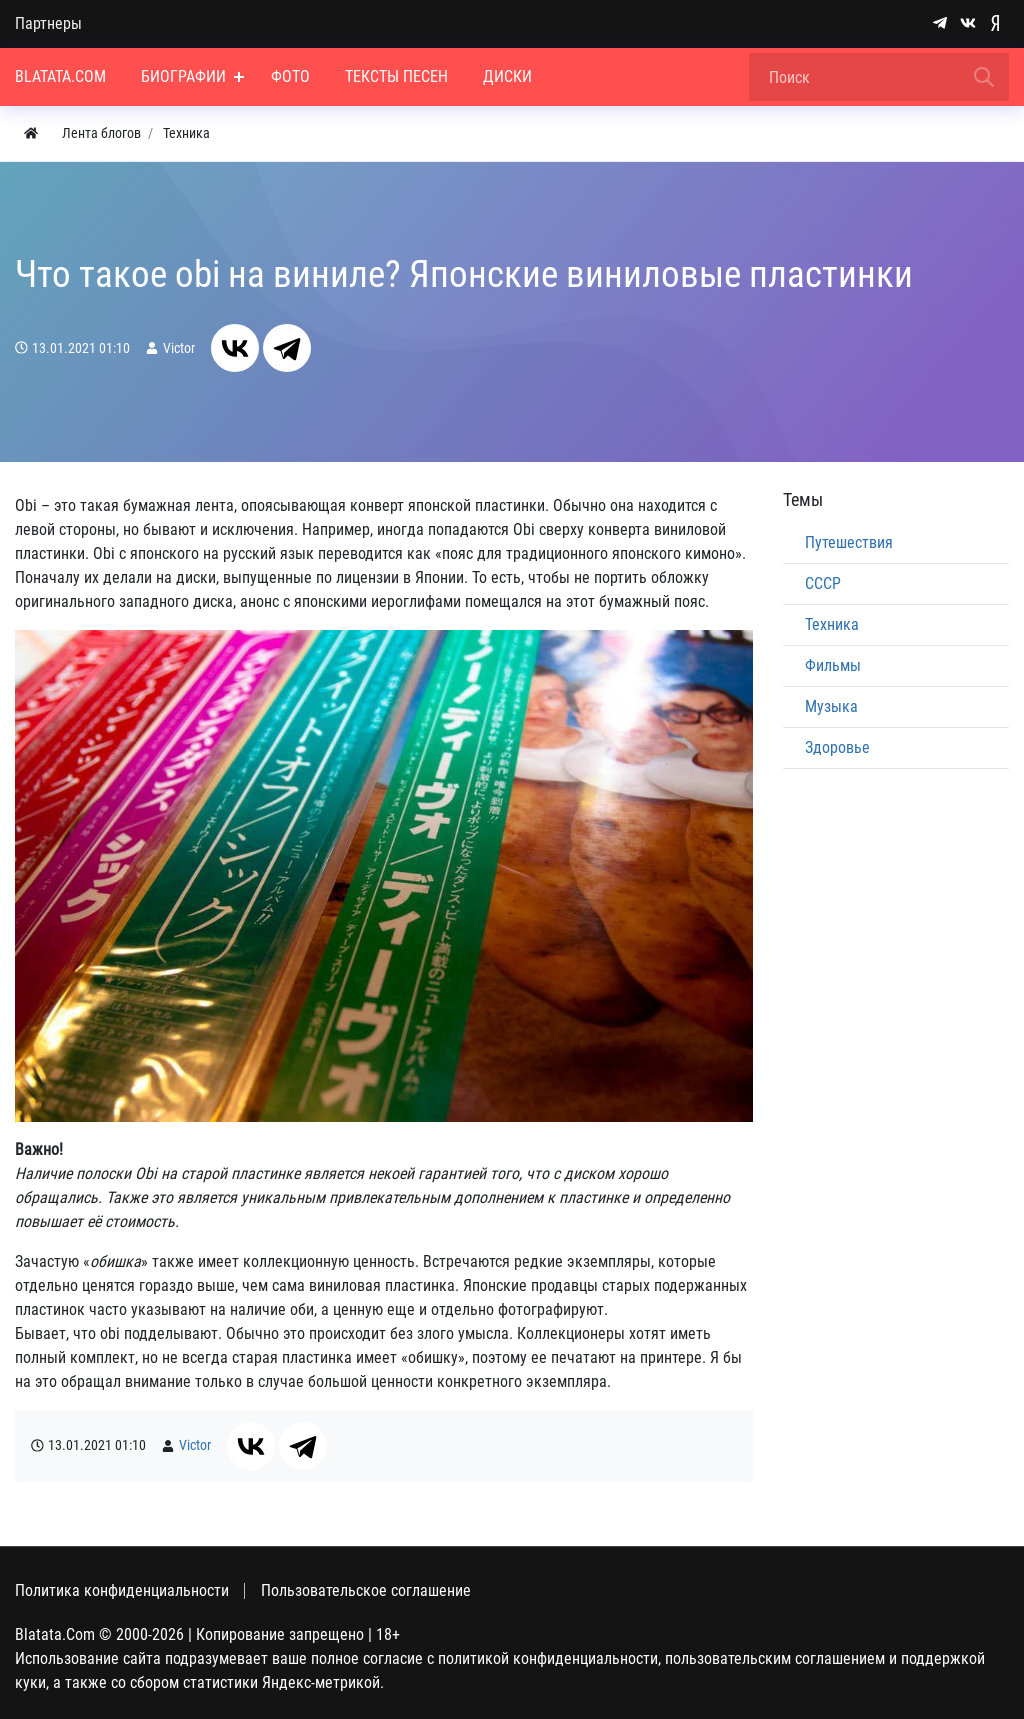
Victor (179, 348)
